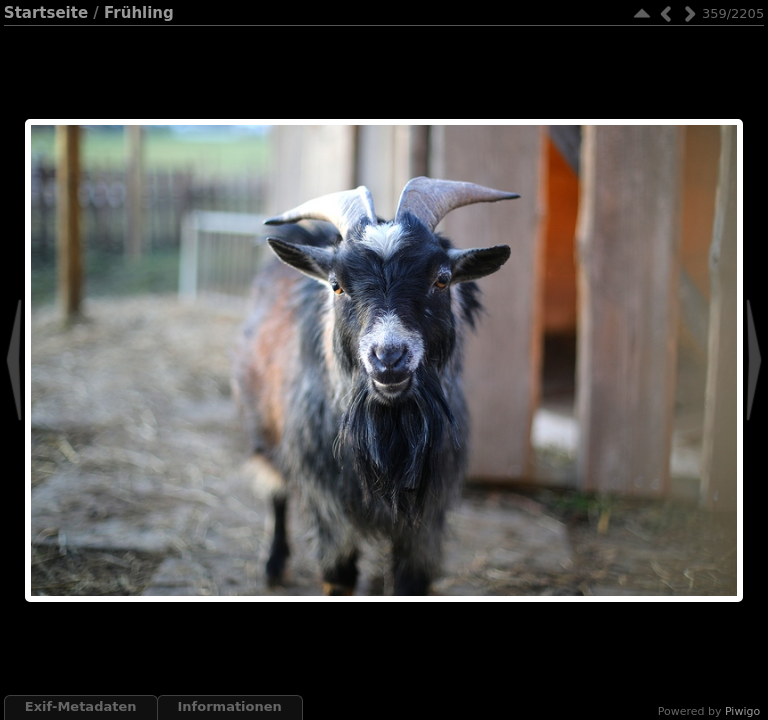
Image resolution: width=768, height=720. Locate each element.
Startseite (46, 13)
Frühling (139, 13)
